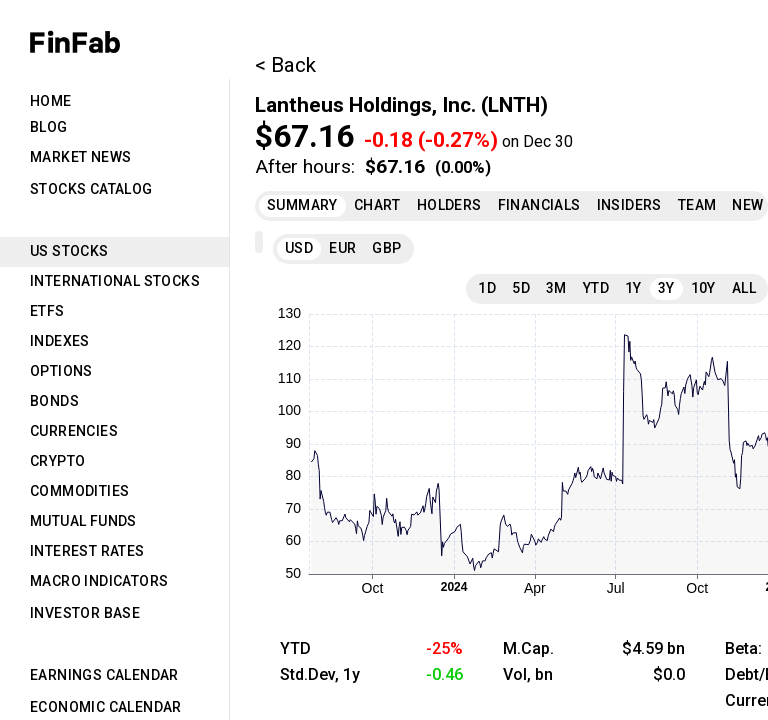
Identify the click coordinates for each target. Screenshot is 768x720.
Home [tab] (51, 101)
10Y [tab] (703, 288)
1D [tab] (487, 288)
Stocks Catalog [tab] (91, 189)
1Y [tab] (633, 288)
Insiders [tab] (629, 205)
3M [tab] (556, 288)
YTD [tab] (596, 288)
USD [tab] (299, 248)
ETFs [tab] (47, 311)
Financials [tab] (539, 205)
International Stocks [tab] (115, 281)
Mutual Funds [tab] (83, 521)
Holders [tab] (449, 205)
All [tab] (744, 288)
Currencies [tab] (74, 431)
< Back (285, 65)
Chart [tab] (377, 205)
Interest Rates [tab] (87, 551)
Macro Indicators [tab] (99, 581)
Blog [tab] (49, 127)
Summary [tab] (302, 205)
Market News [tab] (80, 157)
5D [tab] (521, 288)
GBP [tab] (386, 248)
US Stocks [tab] (69, 251)
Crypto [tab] (57, 461)
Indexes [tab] (60, 341)
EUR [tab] (342, 248)
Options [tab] (61, 371)
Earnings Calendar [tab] (104, 675)
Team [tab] (697, 205)
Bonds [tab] (54, 401)
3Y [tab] (666, 288)
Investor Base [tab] (85, 613)
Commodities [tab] (79, 491)
